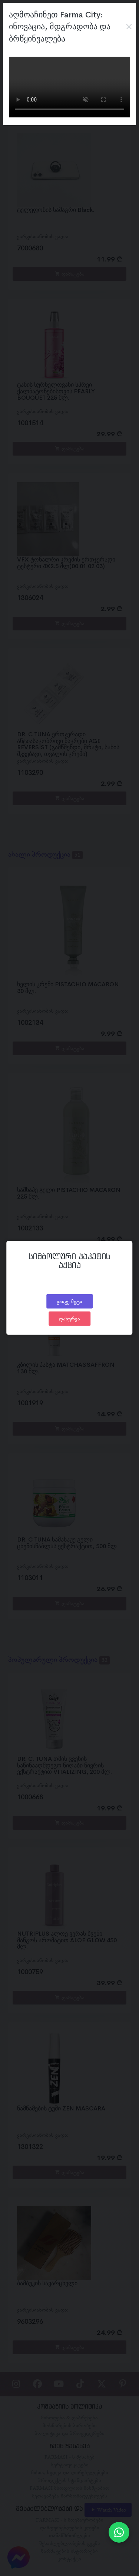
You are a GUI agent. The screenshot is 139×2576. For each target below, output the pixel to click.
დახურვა (69, 1318)
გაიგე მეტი (69, 1301)
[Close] (129, 26)
